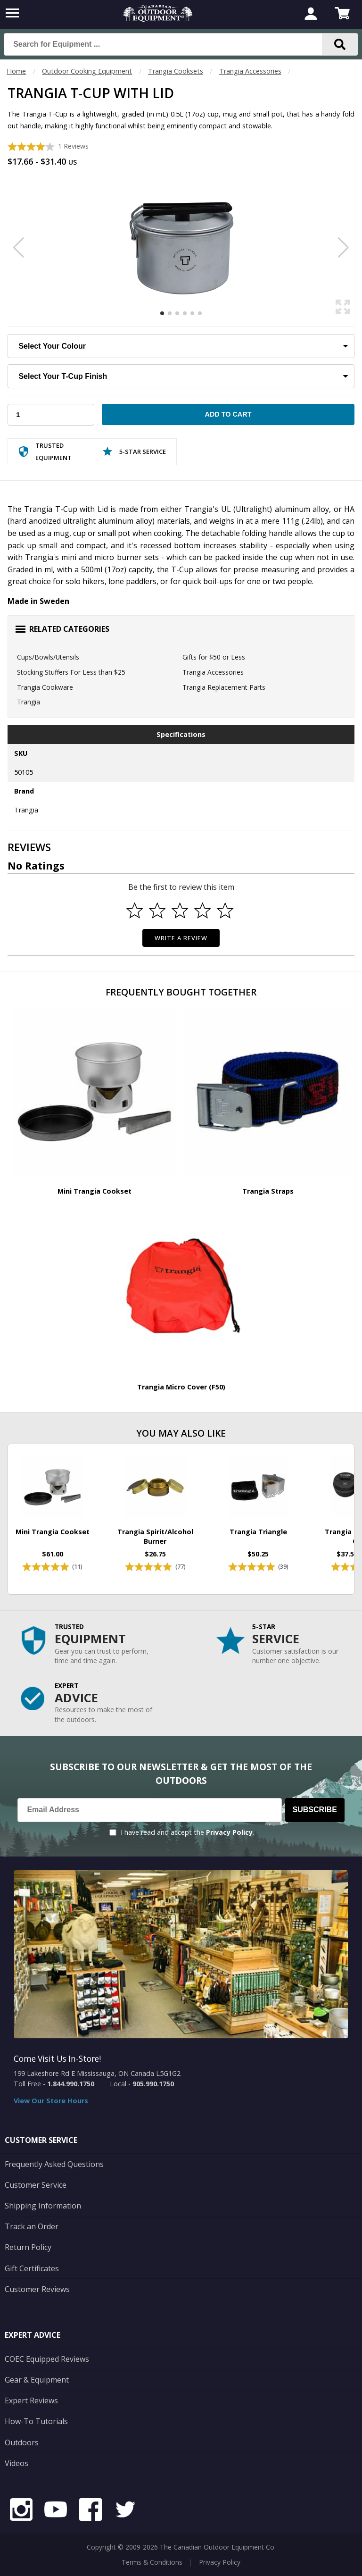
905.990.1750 (153, 2083)
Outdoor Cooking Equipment (87, 71)
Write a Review (181, 938)
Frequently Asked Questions (54, 2164)
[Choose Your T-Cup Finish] (181, 376)
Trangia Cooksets (175, 71)
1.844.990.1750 (70, 2083)
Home (16, 71)
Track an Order (31, 2226)
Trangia (28, 701)
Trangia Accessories (250, 71)
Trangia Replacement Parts (223, 687)
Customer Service (35, 2185)
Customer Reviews (37, 2289)
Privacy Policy (229, 1832)
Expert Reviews (31, 2400)
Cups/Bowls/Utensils (48, 656)
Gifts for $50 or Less (213, 656)
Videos (16, 2463)
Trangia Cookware (45, 687)
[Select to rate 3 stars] (180, 910)
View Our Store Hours (51, 2100)
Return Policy (28, 2247)
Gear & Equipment (37, 2380)
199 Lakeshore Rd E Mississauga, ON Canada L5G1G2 (97, 2073)
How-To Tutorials (36, 2421)
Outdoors (22, 2442)
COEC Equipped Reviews (47, 2359)
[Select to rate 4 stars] (202, 910)
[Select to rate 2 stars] (157, 910)
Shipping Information (43, 2205)
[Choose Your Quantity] (51, 415)
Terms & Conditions (152, 2562)
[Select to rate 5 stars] (225, 910)
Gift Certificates (32, 2268)
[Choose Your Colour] (181, 346)
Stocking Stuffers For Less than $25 (71, 672)
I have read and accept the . (187, 1832)
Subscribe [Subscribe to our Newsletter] (315, 1810)
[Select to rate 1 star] (134, 910)
